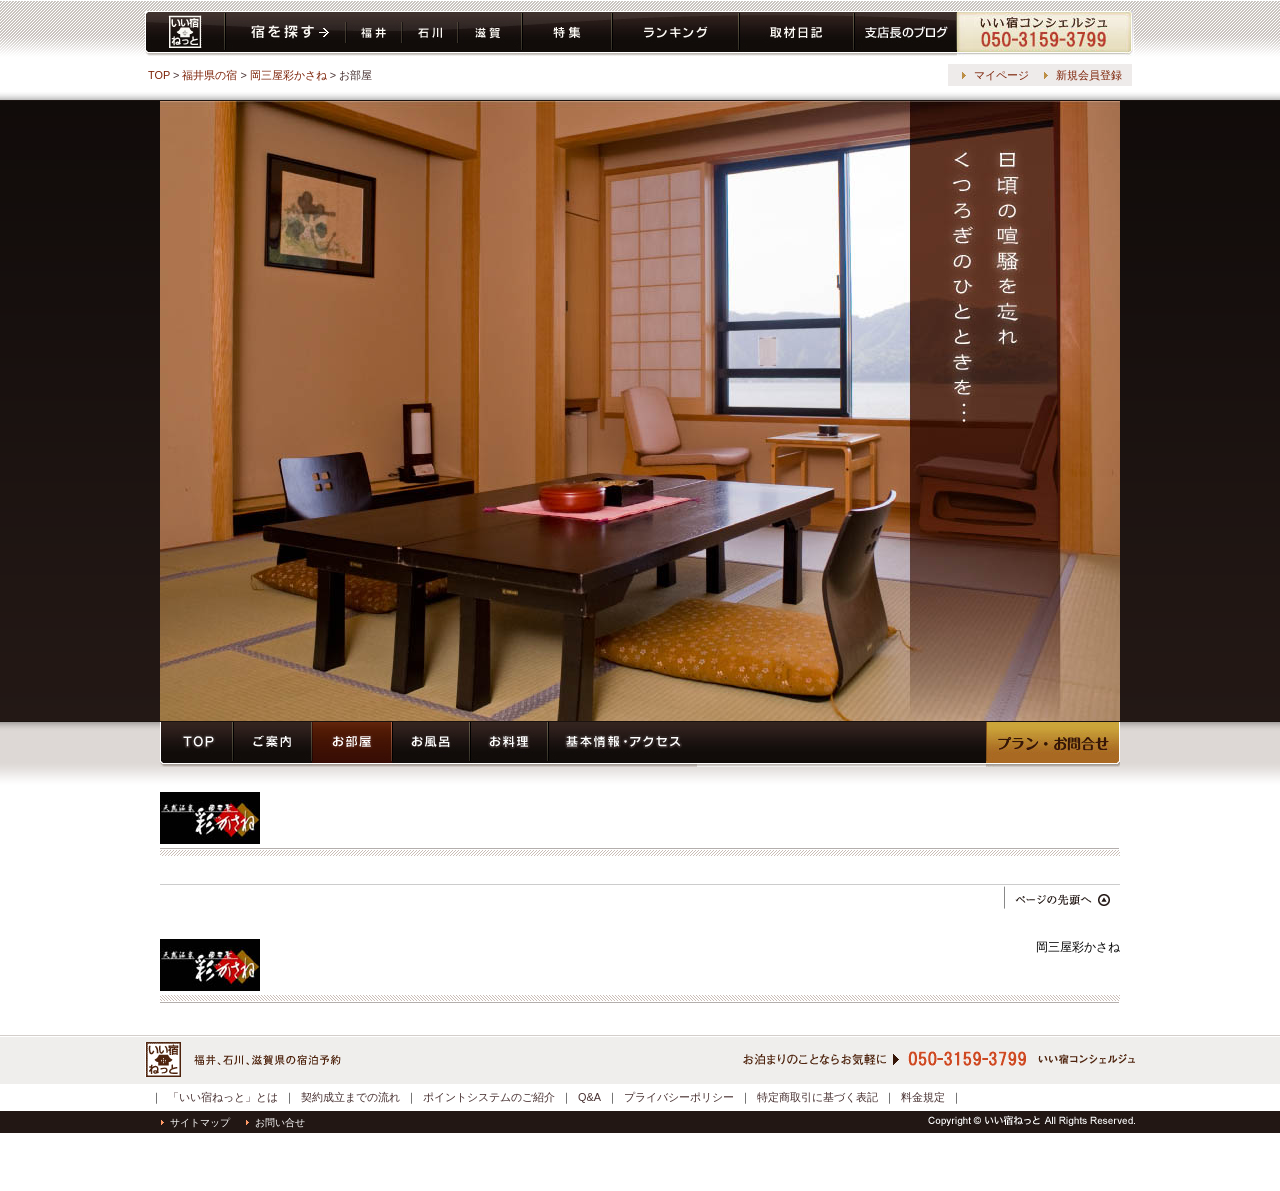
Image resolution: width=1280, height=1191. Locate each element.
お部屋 (352, 744)
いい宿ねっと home (185, 33)
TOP (159, 75)
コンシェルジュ (1045, 33)
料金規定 (923, 1097)
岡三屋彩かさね (288, 75)
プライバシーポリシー (679, 1097)
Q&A (589, 1097)
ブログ (905, 33)
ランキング (675, 33)
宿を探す (285, 33)
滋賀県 (490, 33)
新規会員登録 (1089, 75)
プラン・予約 (1053, 744)
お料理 (509, 744)
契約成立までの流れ (350, 1097)
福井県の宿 (209, 75)
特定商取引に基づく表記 (817, 1097)
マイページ (1001, 75)
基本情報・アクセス (623, 744)
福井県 (374, 33)
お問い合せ (275, 1122)
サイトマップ (195, 1122)
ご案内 (272, 744)
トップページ (196, 744)
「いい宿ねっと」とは (223, 1097)
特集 (567, 33)
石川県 (430, 33)
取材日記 (796, 33)
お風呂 (431, 744)
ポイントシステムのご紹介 (489, 1097)
